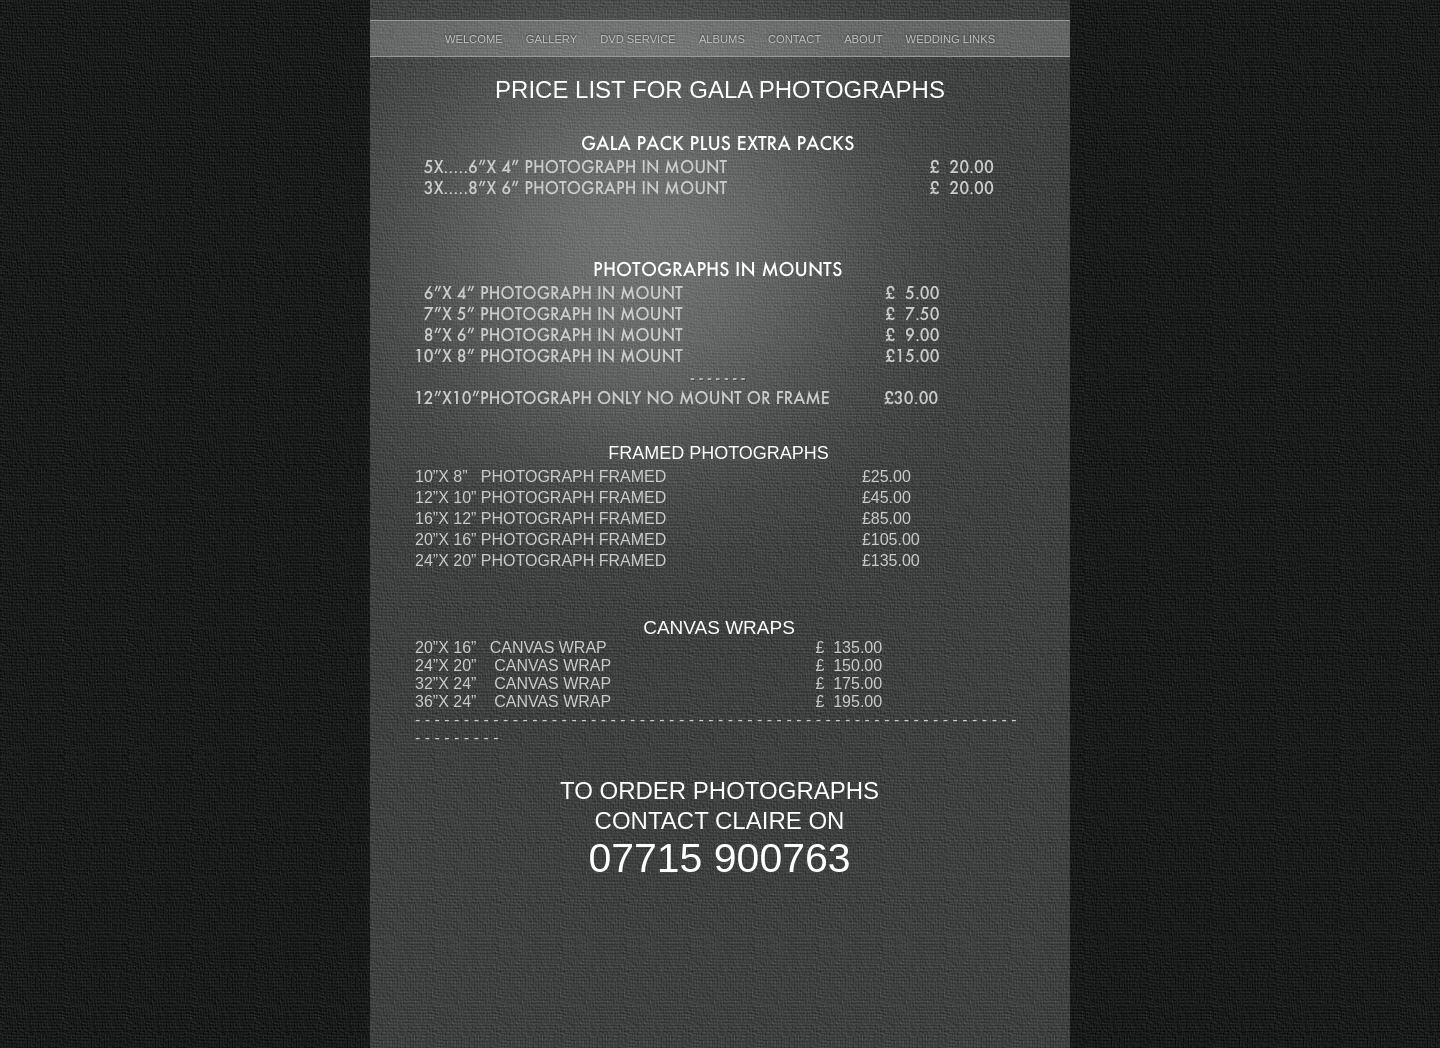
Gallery (553, 39)
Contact (796, 39)
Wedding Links (951, 39)
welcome (475, 39)
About (864, 39)
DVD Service (639, 39)
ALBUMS (723, 39)
